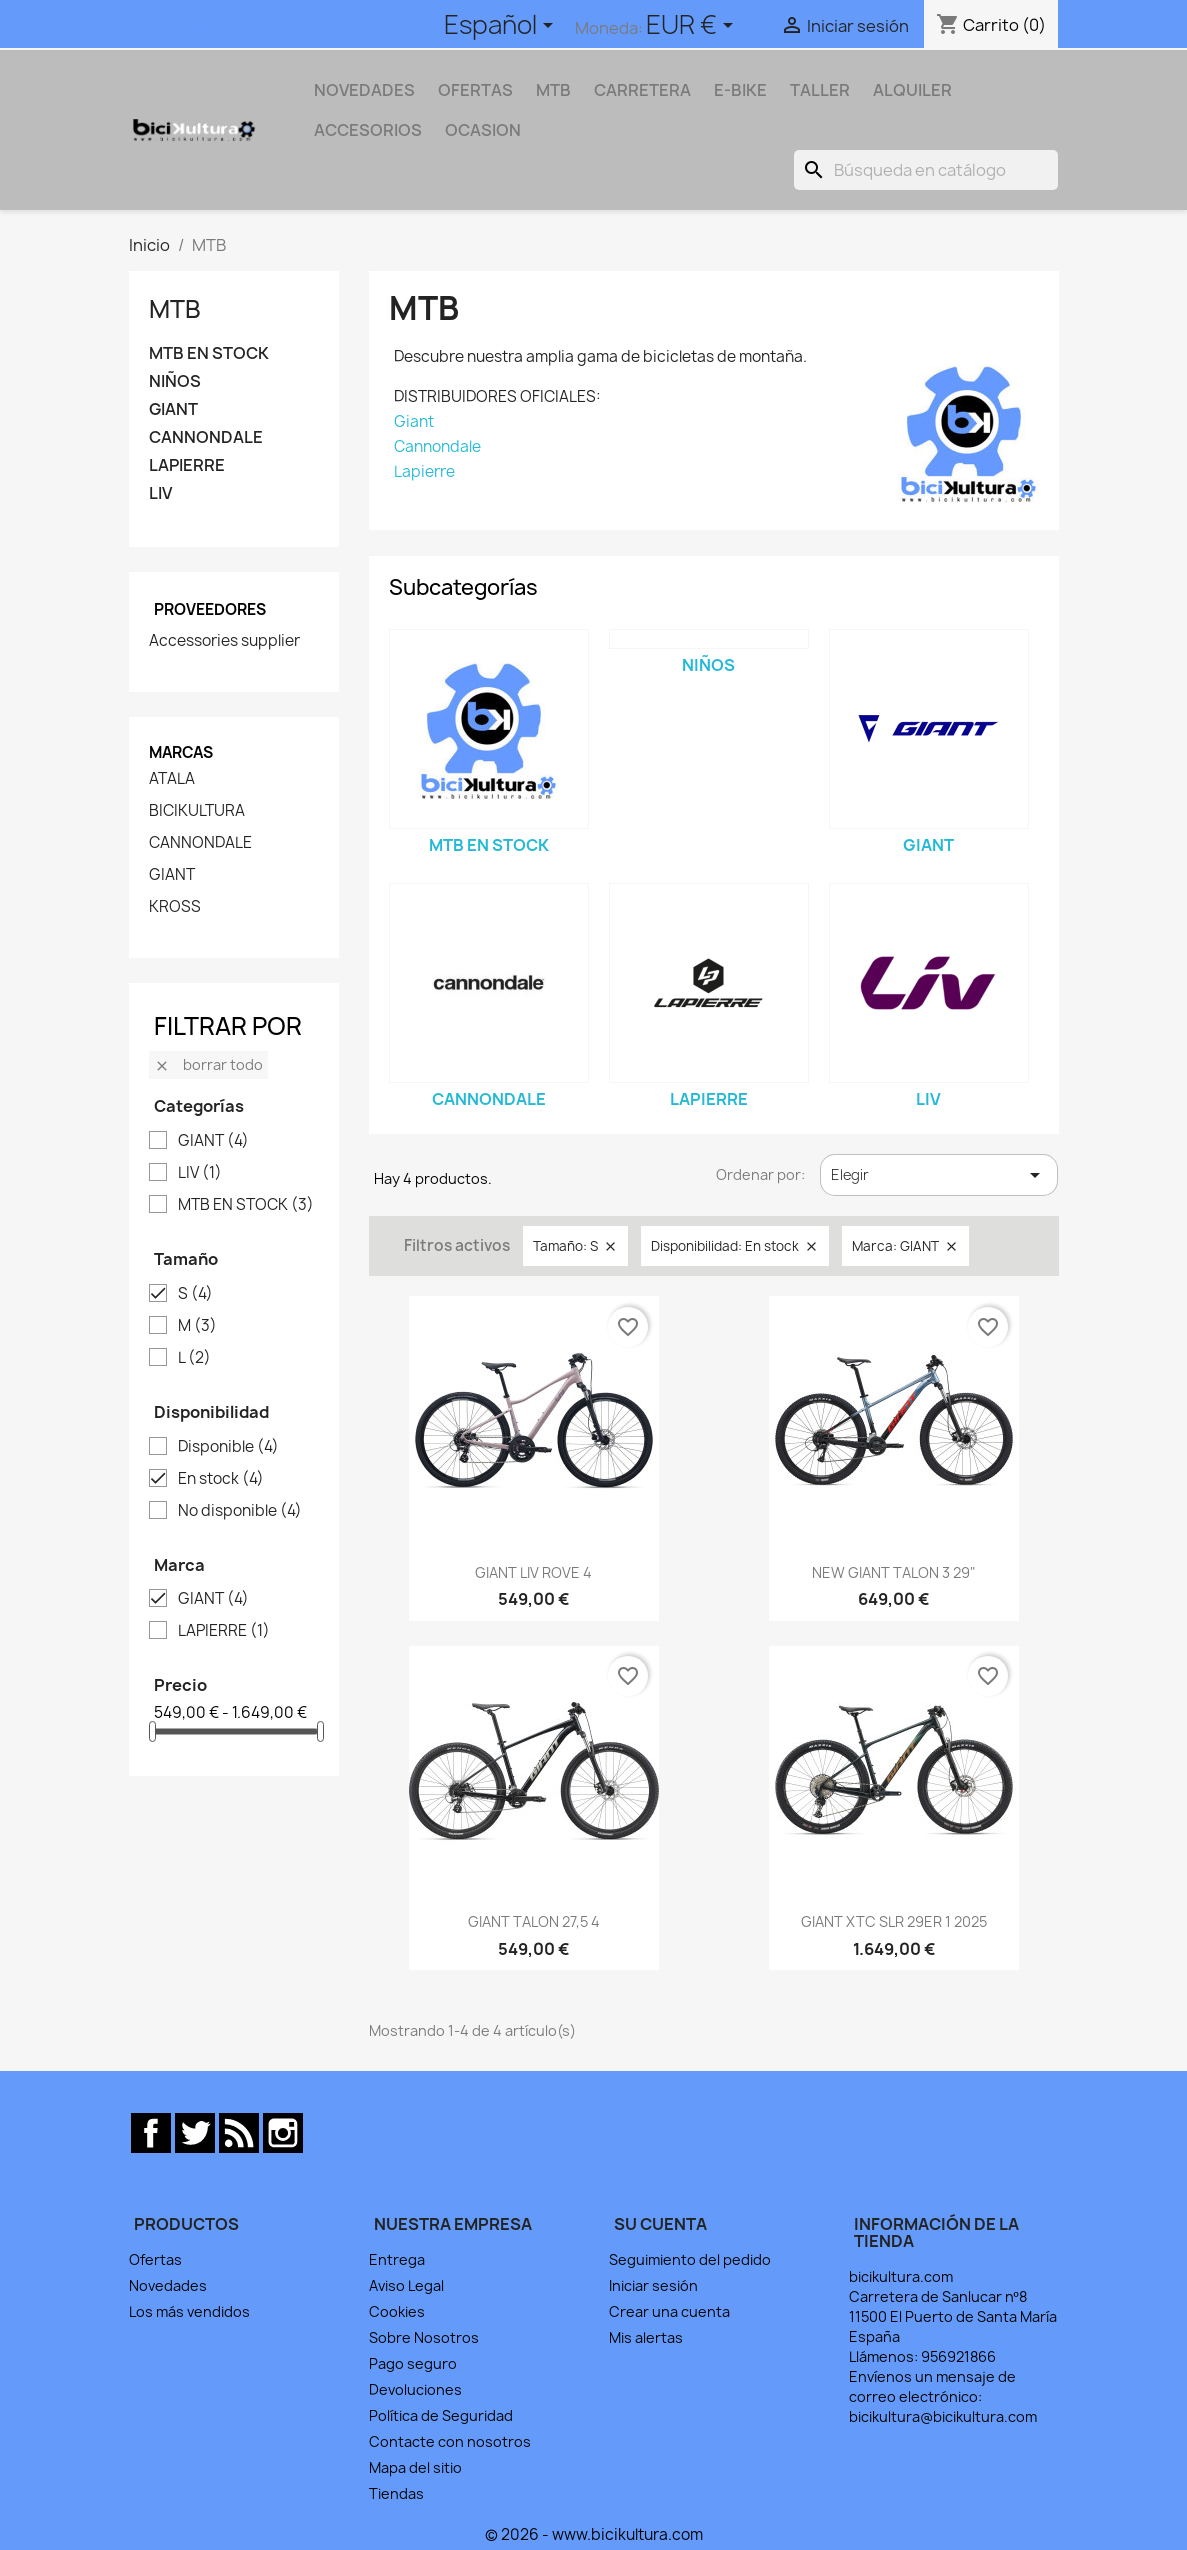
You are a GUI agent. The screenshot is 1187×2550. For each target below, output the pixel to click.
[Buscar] (926, 170)
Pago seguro (413, 2363)
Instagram (283, 2133)
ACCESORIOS (368, 130)
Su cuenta (660, 2224)
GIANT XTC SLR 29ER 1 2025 (894, 1921)
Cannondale (437, 446)
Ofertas (155, 2259)
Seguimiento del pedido (690, 2259)
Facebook (151, 2133)
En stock (221, 1479)
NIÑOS (175, 381)
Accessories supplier (224, 641)
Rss (239, 2133)
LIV (160, 493)
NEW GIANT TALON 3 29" (894, 1572)
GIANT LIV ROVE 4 (533, 1572)
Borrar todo (208, 1064)
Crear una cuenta (669, 2311)
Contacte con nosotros (450, 2441)
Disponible (228, 1447)
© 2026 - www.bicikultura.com (594, 2534)
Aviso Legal (406, 2285)
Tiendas (396, 2493)
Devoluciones (415, 2389)
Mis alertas (646, 2337)
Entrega (397, 2259)
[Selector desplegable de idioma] (502, 27)
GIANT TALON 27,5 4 (534, 1921)
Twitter (195, 2133)
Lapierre (424, 471)
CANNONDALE (206, 437)
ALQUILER (912, 90)
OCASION (483, 130)
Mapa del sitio (415, 2467)
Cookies (397, 2311)
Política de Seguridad (441, 2415)
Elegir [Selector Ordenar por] (939, 1175)
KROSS (175, 907)
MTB (553, 90)
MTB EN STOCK (209, 353)
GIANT (173, 409)
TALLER (820, 90)
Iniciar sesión (653, 2285)
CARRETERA (642, 90)
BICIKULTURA (197, 811)
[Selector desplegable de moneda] (693, 27)
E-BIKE (740, 90)
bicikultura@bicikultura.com (943, 2416)
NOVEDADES (364, 90)
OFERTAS (475, 90)
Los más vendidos (189, 2311)
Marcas (181, 752)
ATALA (172, 779)
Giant (414, 421)
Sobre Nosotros (424, 2337)
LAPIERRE (187, 465)
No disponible (240, 1511)
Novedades (168, 2285)
